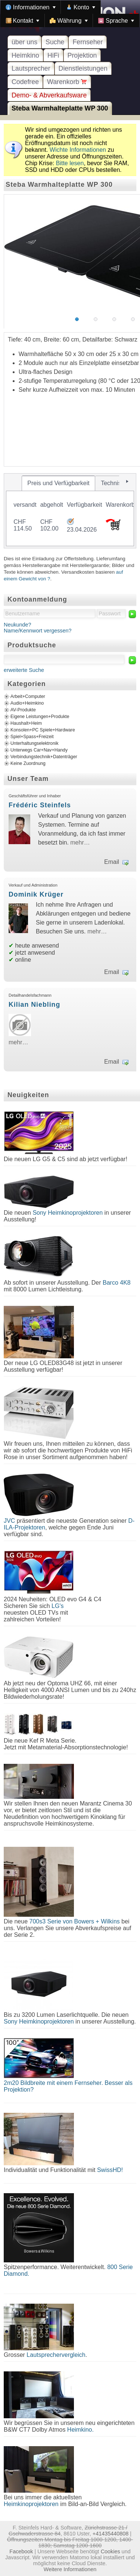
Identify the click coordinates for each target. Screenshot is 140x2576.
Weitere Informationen (70, 2569)
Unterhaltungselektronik (34, 743)
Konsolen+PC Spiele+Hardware (42, 730)
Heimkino (25, 55)
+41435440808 (110, 2534)
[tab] (59, 483)
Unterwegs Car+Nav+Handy (39, 750)
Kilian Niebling (34, 1004)
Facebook (21, 2551)
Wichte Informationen (78, 150)
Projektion (82, 55)
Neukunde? (17, 625)
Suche (55, 42)
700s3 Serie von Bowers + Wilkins (74, 1921)
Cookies (110, 2551)
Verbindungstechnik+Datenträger (43, 756)
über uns (24, 42)
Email (111, 862)
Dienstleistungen (83, 68)
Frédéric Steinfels (40, 805)
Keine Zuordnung (28, 763)
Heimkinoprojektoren (31, 2504)
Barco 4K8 (117, 1282)
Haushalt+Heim (26, 723)
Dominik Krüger (36, 894)
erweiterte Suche (24, 670)
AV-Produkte (23, 709)
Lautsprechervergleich (56, 2355)
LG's (57, 1606)
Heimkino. (80, 2429)
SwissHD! (109, 2170)
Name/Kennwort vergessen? (38, 631)
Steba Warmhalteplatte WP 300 (60, 108)
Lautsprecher (31, 68)
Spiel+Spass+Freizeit (32, 736)
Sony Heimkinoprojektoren (67, 1212)
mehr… (80, 842)
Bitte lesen (70, 163)
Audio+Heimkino (27, 703)
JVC (9, 1521)
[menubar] (70, 14)
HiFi (53, 55)
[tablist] (70, 510)
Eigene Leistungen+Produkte (39, 716)
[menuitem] (30, 7)
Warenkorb (67, 82)
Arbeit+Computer (27, 696)
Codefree (25, 82)
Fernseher (87, 42)
